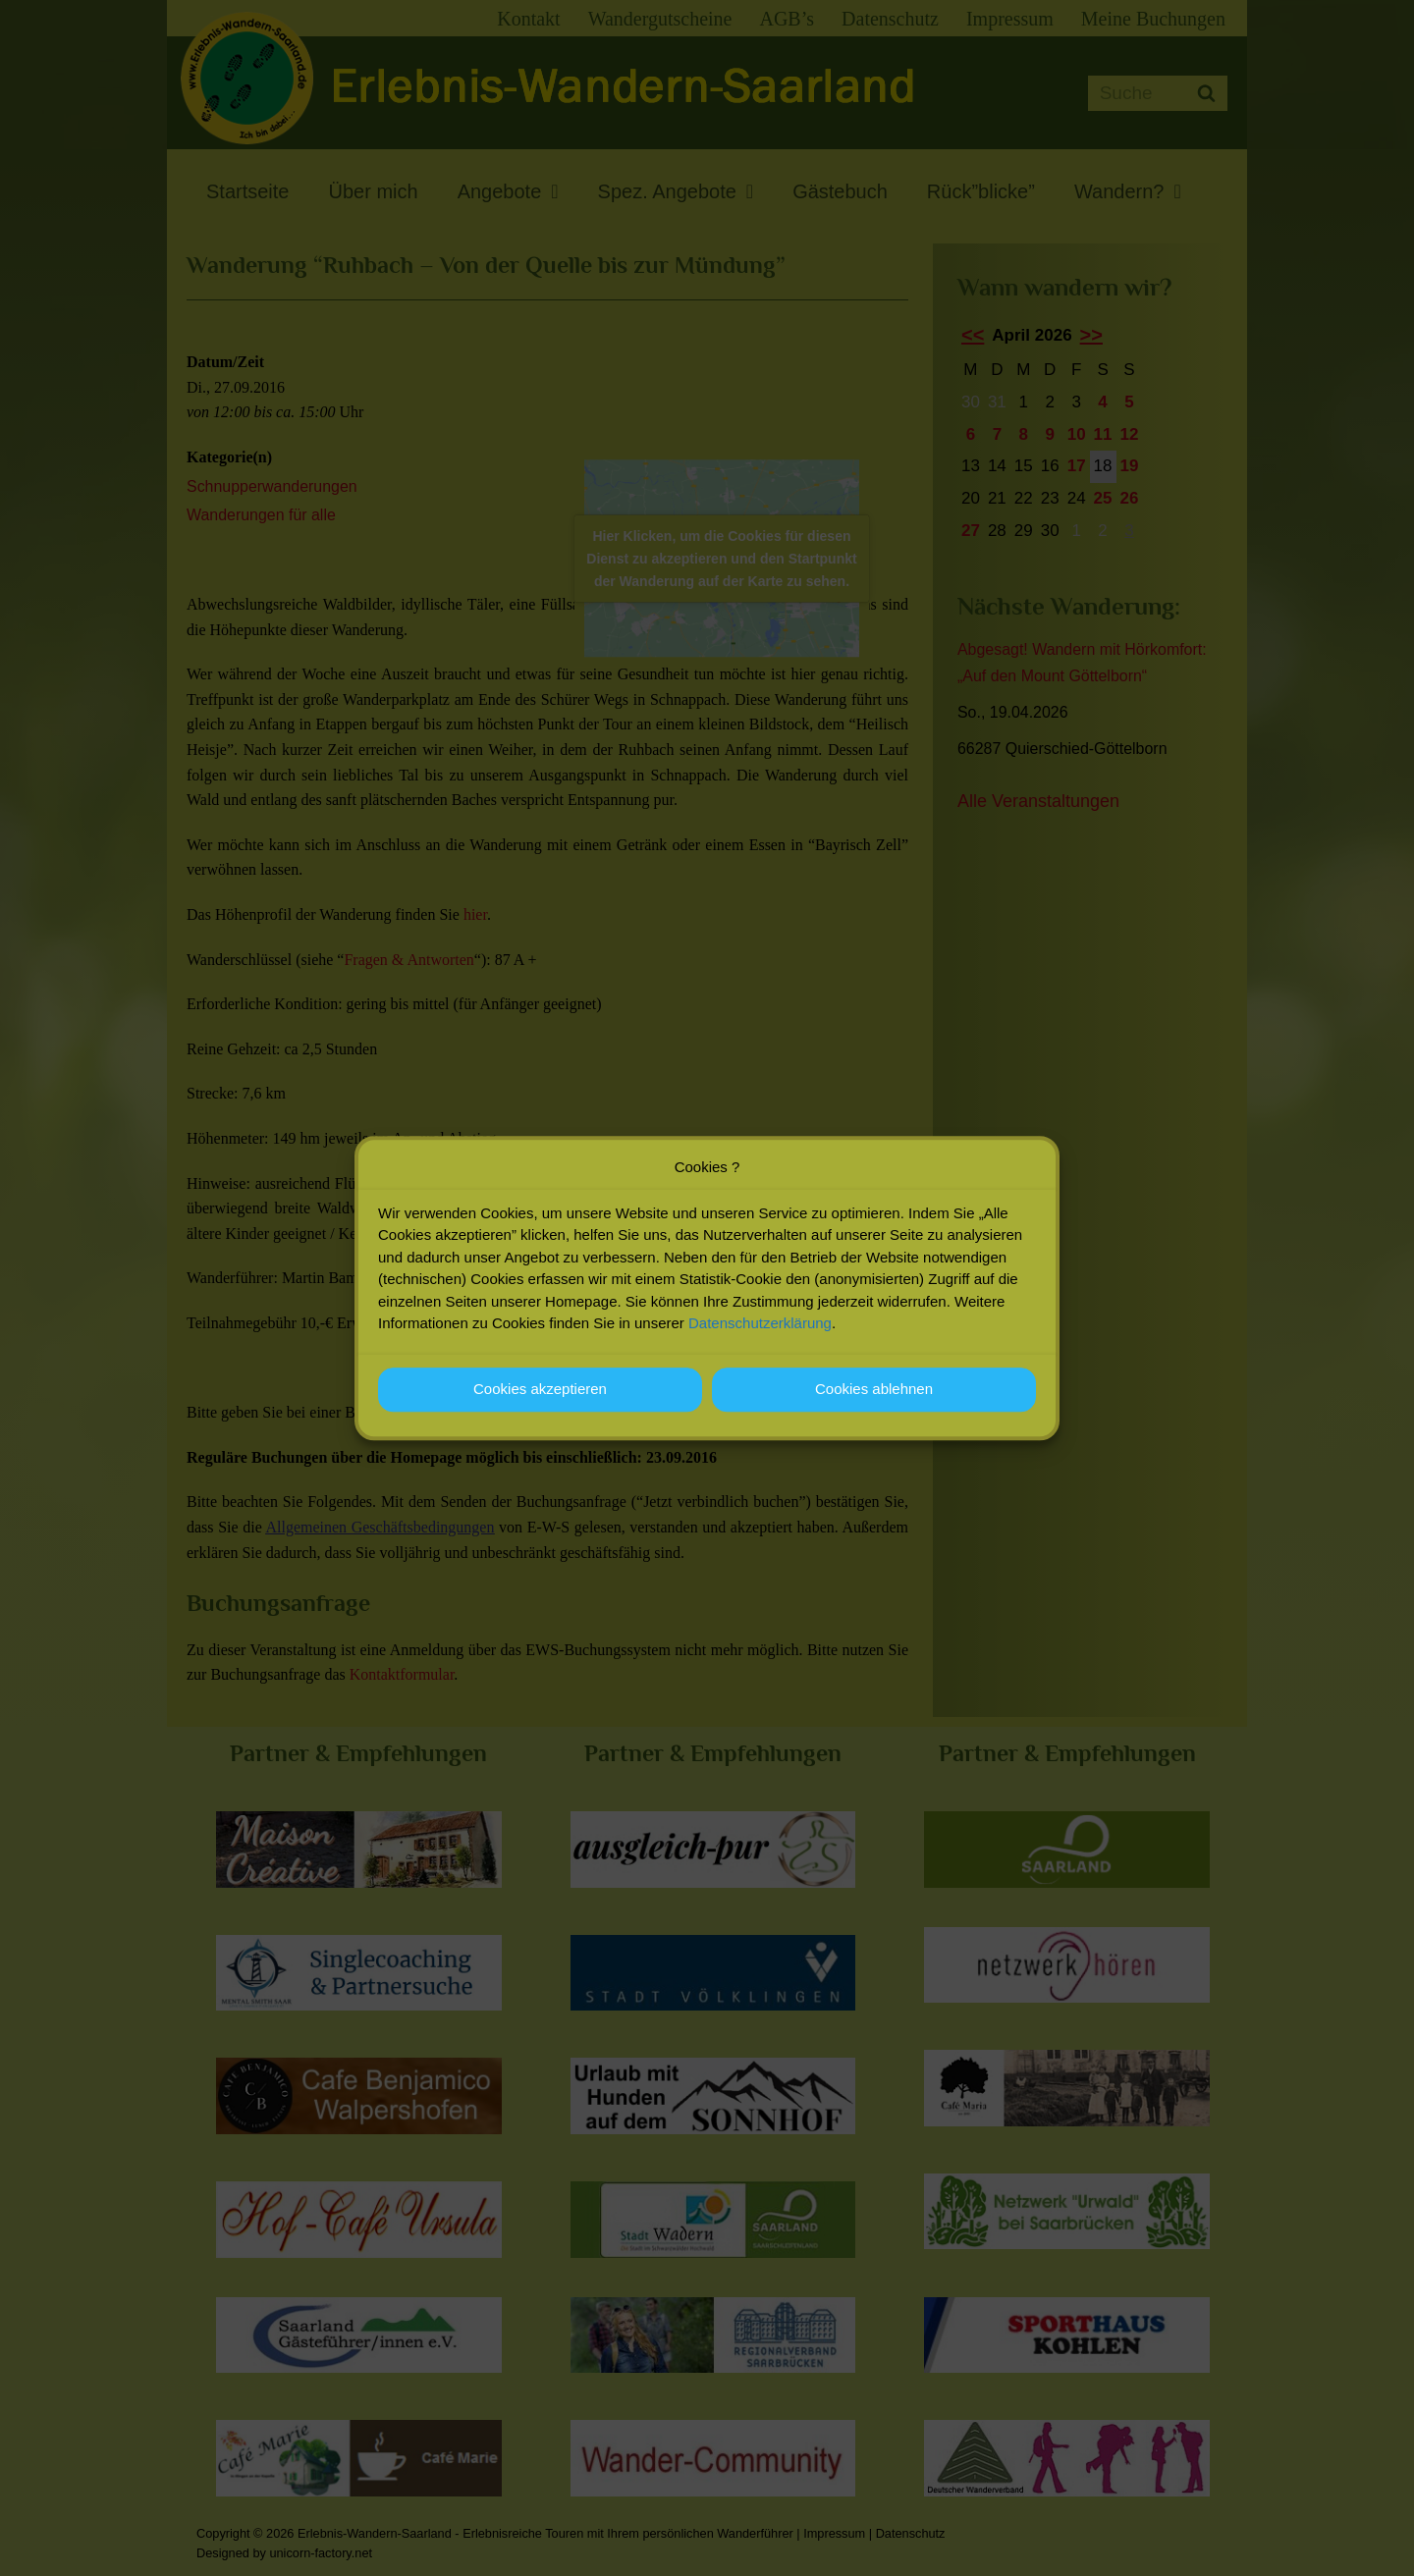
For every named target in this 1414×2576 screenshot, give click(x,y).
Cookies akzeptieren (540, 1388)
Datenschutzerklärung (760, 1323)
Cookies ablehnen (874, 1388)
